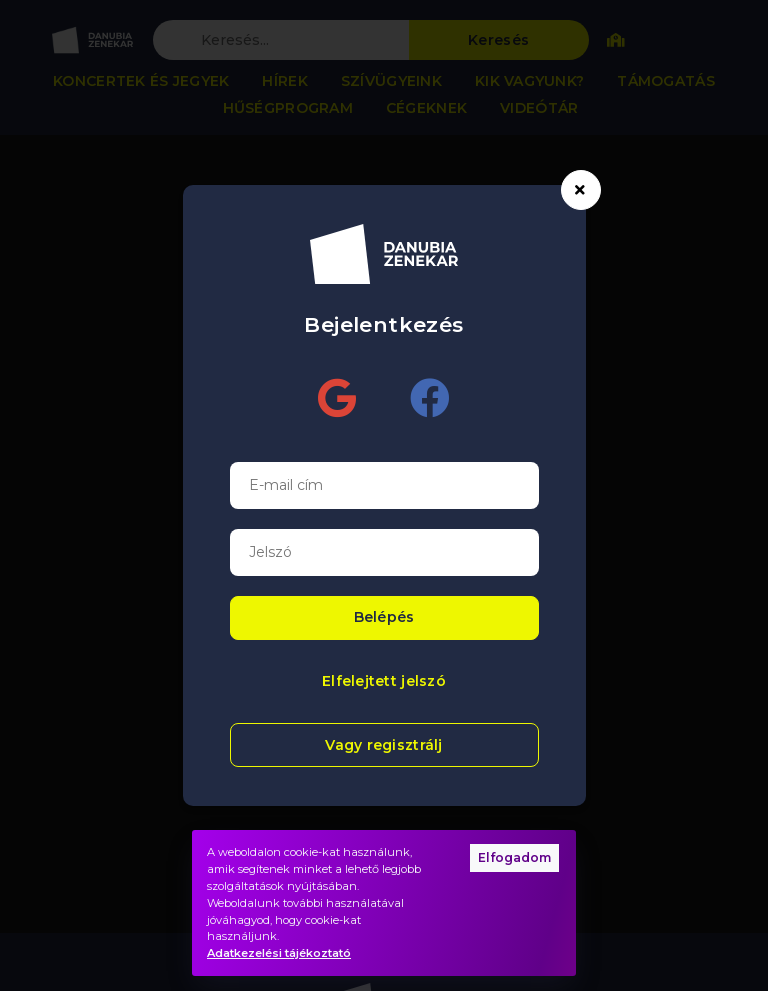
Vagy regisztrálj (383, 745)
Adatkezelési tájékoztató (279, 953)
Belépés (384, 617)
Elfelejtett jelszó (384, 681)
